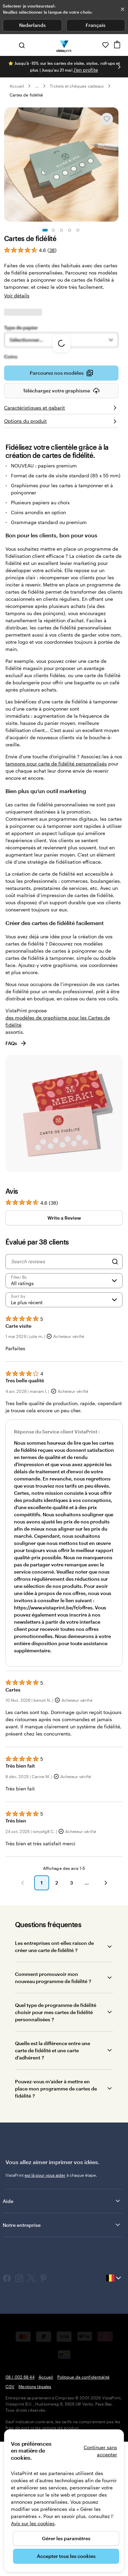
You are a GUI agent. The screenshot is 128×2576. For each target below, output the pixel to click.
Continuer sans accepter (100, 2450)
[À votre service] (96, 45)
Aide (62, 2345)
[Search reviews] (59, 1406)
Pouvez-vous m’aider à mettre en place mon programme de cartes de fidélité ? (56, 2233)
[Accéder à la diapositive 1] (45, 230)
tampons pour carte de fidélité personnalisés (56, 908)
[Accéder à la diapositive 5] (78, 230)
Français (95, 25)
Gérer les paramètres (66, 2538)
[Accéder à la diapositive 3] (61, 230)
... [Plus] (37, 86)
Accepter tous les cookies (66, 2556)
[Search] (115, 1406)
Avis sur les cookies (33, 2523)
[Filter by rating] (64, 1425)
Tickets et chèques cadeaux (77, 86)
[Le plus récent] (64, 1444)
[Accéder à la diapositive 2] (53, 230)
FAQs (16, 1188)
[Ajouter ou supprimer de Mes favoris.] (107, 119)
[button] (22, 2027)
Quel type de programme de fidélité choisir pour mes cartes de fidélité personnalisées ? (55, 2157)
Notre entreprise (62, 2369)
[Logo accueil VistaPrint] (64, 45)
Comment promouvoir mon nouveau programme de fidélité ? (53, 2122)
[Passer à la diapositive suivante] (119, 66)
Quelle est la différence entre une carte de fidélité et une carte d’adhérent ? (52, 2195)
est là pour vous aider (45, 2320)
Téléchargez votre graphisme (61, 537)
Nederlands (32, 25)
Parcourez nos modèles (61, 520)
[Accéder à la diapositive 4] (70, 230)
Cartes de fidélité (26, 94)
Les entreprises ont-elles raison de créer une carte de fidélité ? (54, 2091)
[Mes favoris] (105, 45)
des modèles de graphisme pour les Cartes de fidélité (57, 1166)
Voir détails (16, 295)
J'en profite (85, 70)
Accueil (17, 86)
